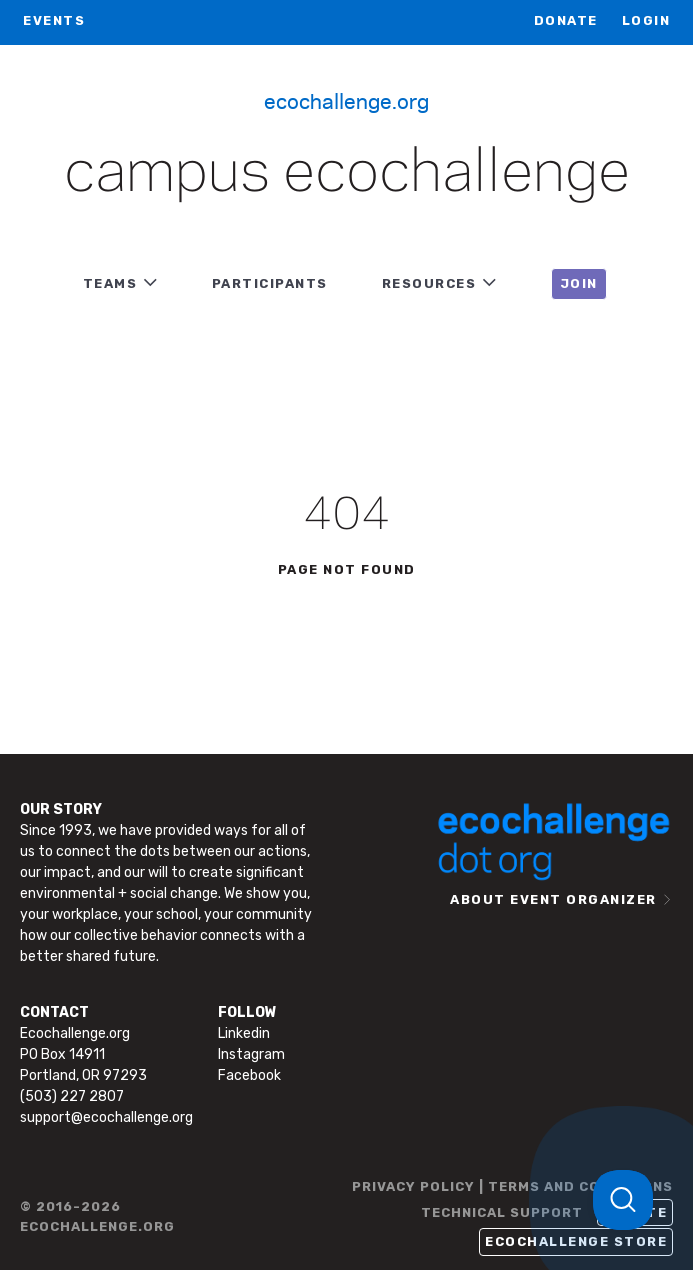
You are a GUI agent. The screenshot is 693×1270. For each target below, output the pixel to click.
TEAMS (110, 283)
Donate (566, 20)
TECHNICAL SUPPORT (502, 1212)
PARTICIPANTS (270, 283)
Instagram (251, 1054)
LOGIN (646, 20)
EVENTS (54, 20)
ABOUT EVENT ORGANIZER (553, 899)
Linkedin (244, 1033)
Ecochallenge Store (576, 1241)
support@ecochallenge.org (106, 1117)
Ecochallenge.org (346, 100)
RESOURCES (429, 283)
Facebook (249, 1075)
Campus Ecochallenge (347, 174)
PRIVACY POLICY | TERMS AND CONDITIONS (512, 1186)
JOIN (579, 283)
